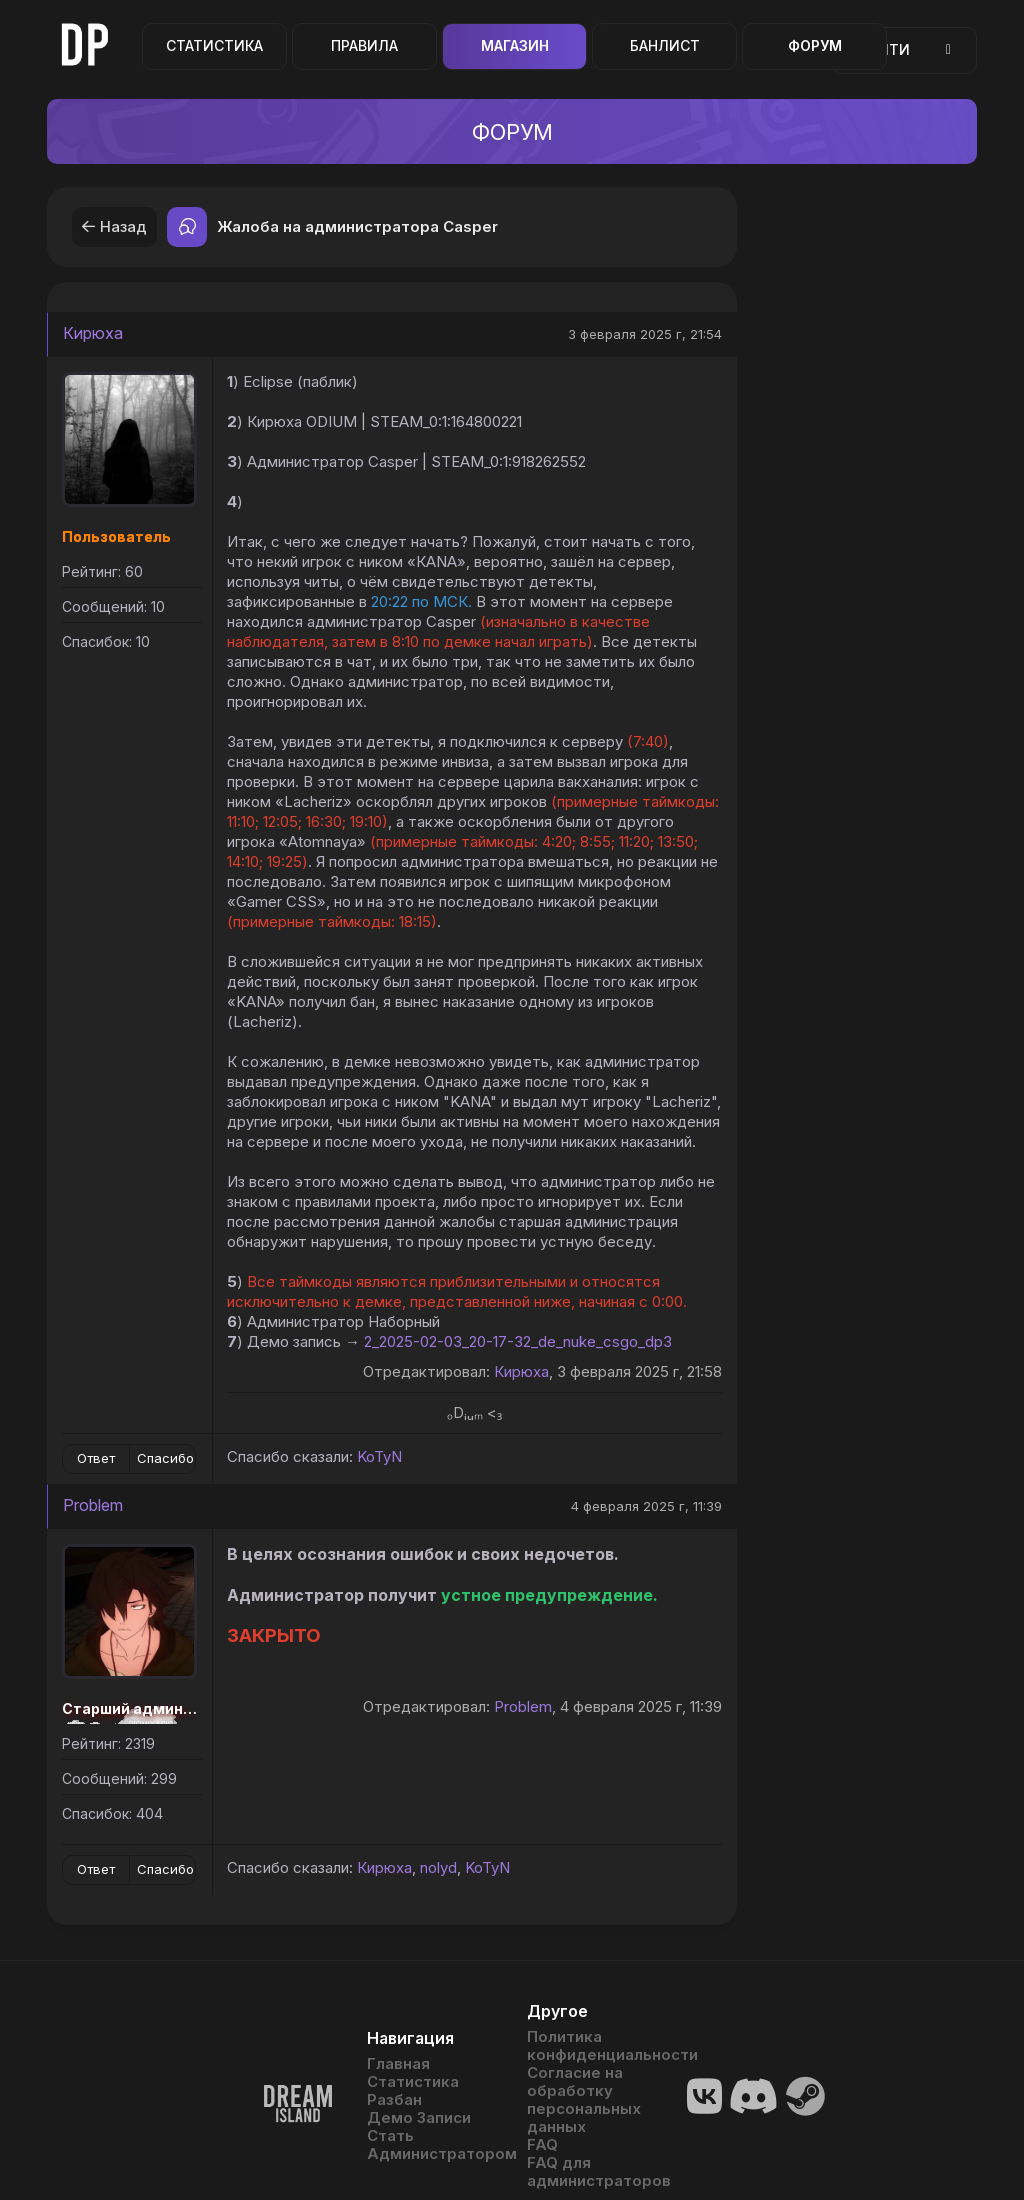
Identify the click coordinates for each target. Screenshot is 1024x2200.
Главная (398, 2064)
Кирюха (93, 333)
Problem (93, 1505)
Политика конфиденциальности (592, 2046)
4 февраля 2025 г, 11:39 (646, 1506)
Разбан (394, 2100)
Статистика (214, 45)
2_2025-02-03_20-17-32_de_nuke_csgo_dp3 (518, 1341)
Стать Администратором (432, 2145)
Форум (815, 45)
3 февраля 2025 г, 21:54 (645, 334)
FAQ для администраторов (592, 2172)
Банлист (665, 45)
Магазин (515, 45)
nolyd (438, 1867)
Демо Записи (419, 2118)
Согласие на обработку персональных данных (584, 2100)
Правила (364, 45)
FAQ (542, 2145)
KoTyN (379, 1456)
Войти (904, 49)
